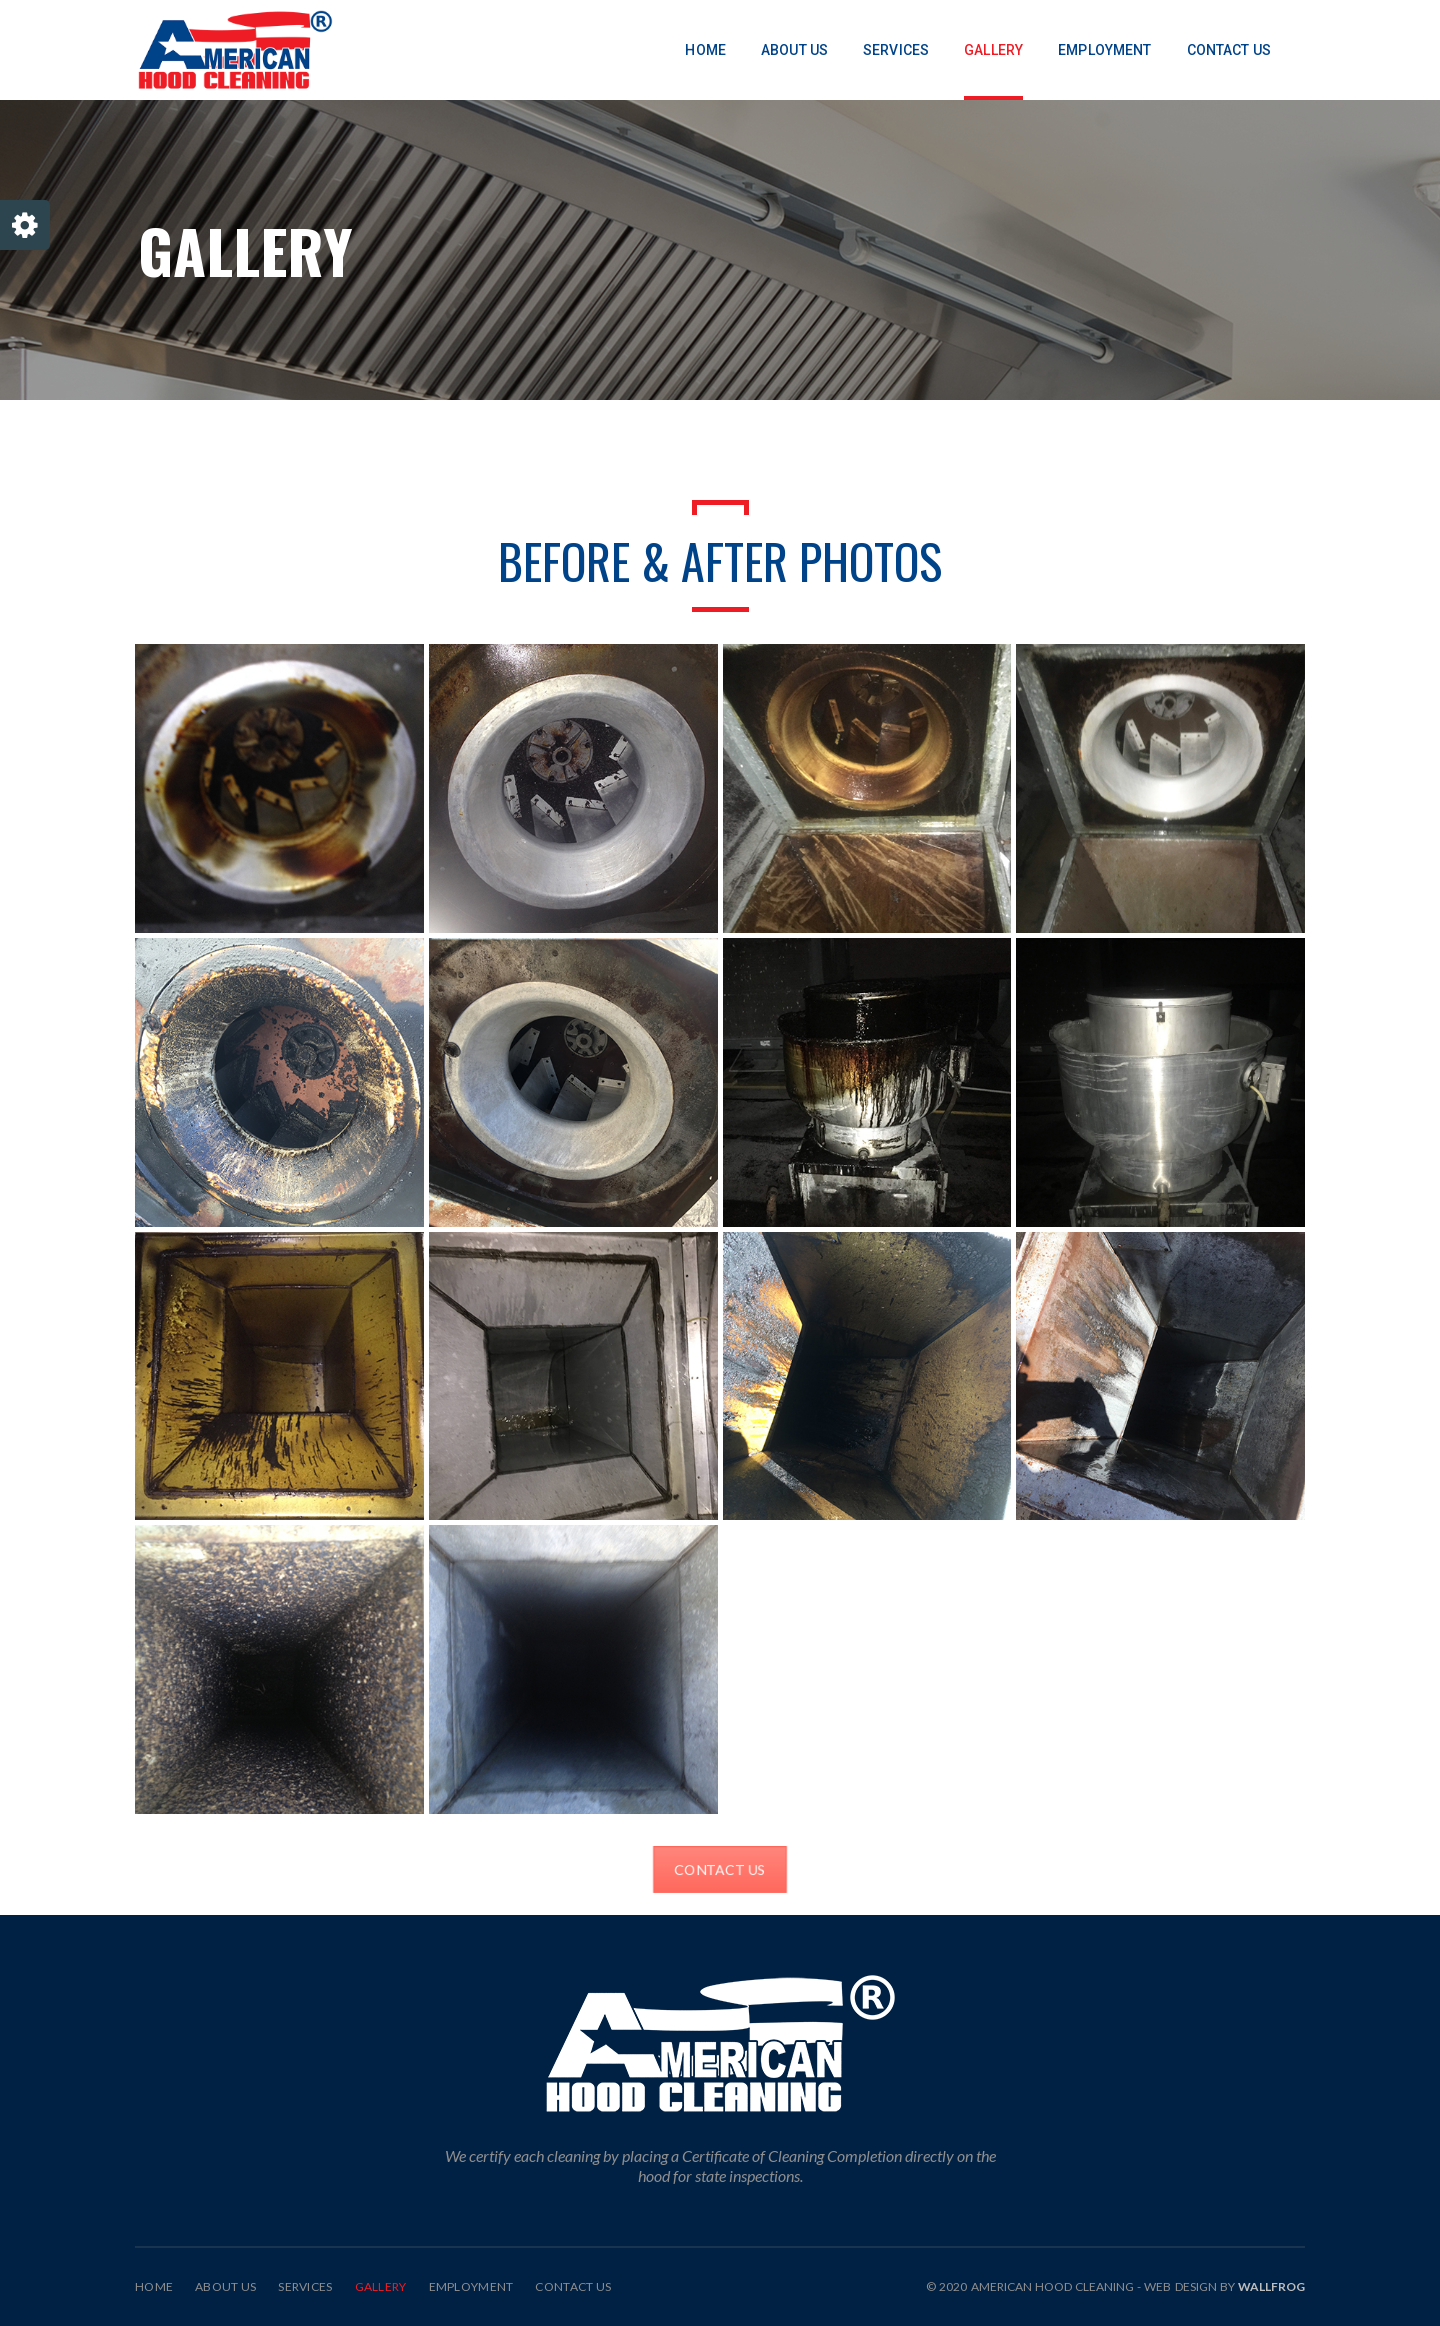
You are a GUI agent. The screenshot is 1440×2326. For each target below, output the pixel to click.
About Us (225, 2286)
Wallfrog (1271, 2286)
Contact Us (573, 2286)
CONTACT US (720, 1870)
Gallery (381, 2286)
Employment (471, 2286)
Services (305, 2286)
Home (154, 2286)
